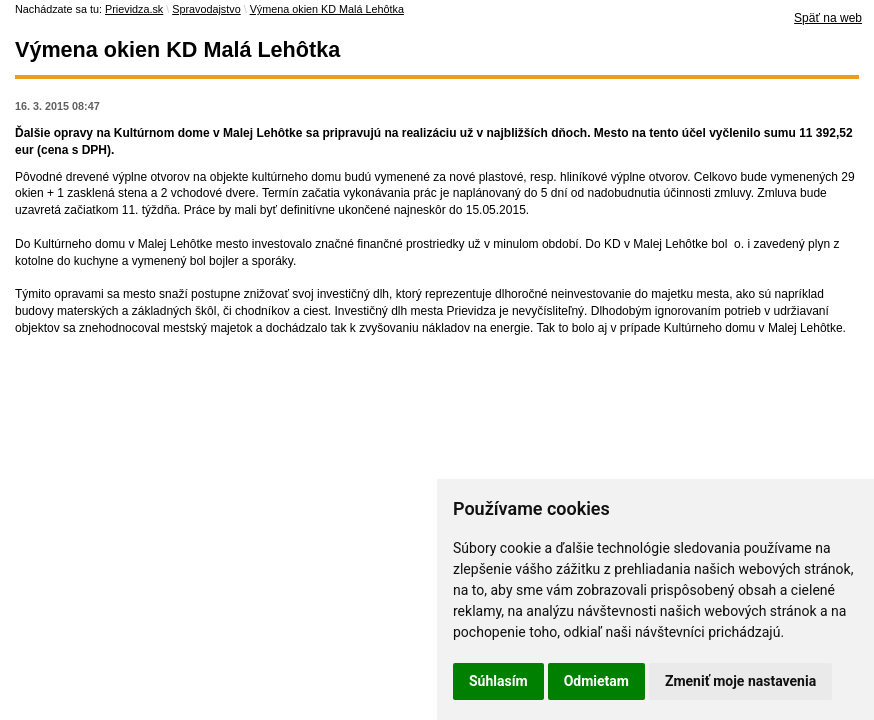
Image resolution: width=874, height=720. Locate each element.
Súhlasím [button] (498, 681)
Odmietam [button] (596, 681)
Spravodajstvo (206, 9)
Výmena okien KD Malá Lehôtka (327, 9)
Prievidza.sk (134, 9)
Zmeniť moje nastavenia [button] (740, 681)
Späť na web (828, 18)
